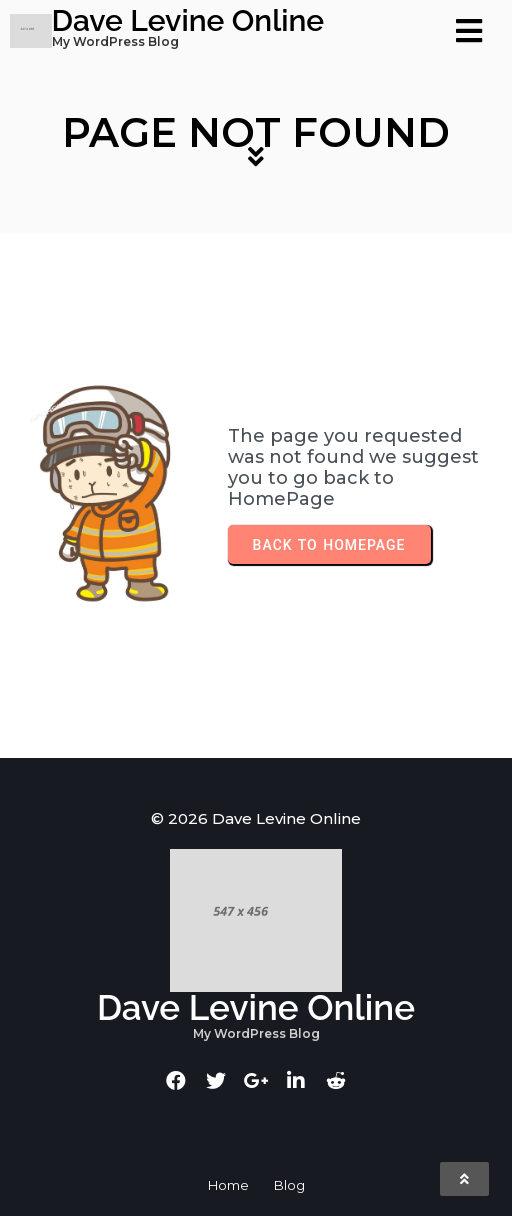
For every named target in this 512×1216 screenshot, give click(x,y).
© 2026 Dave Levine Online (256, 818)
